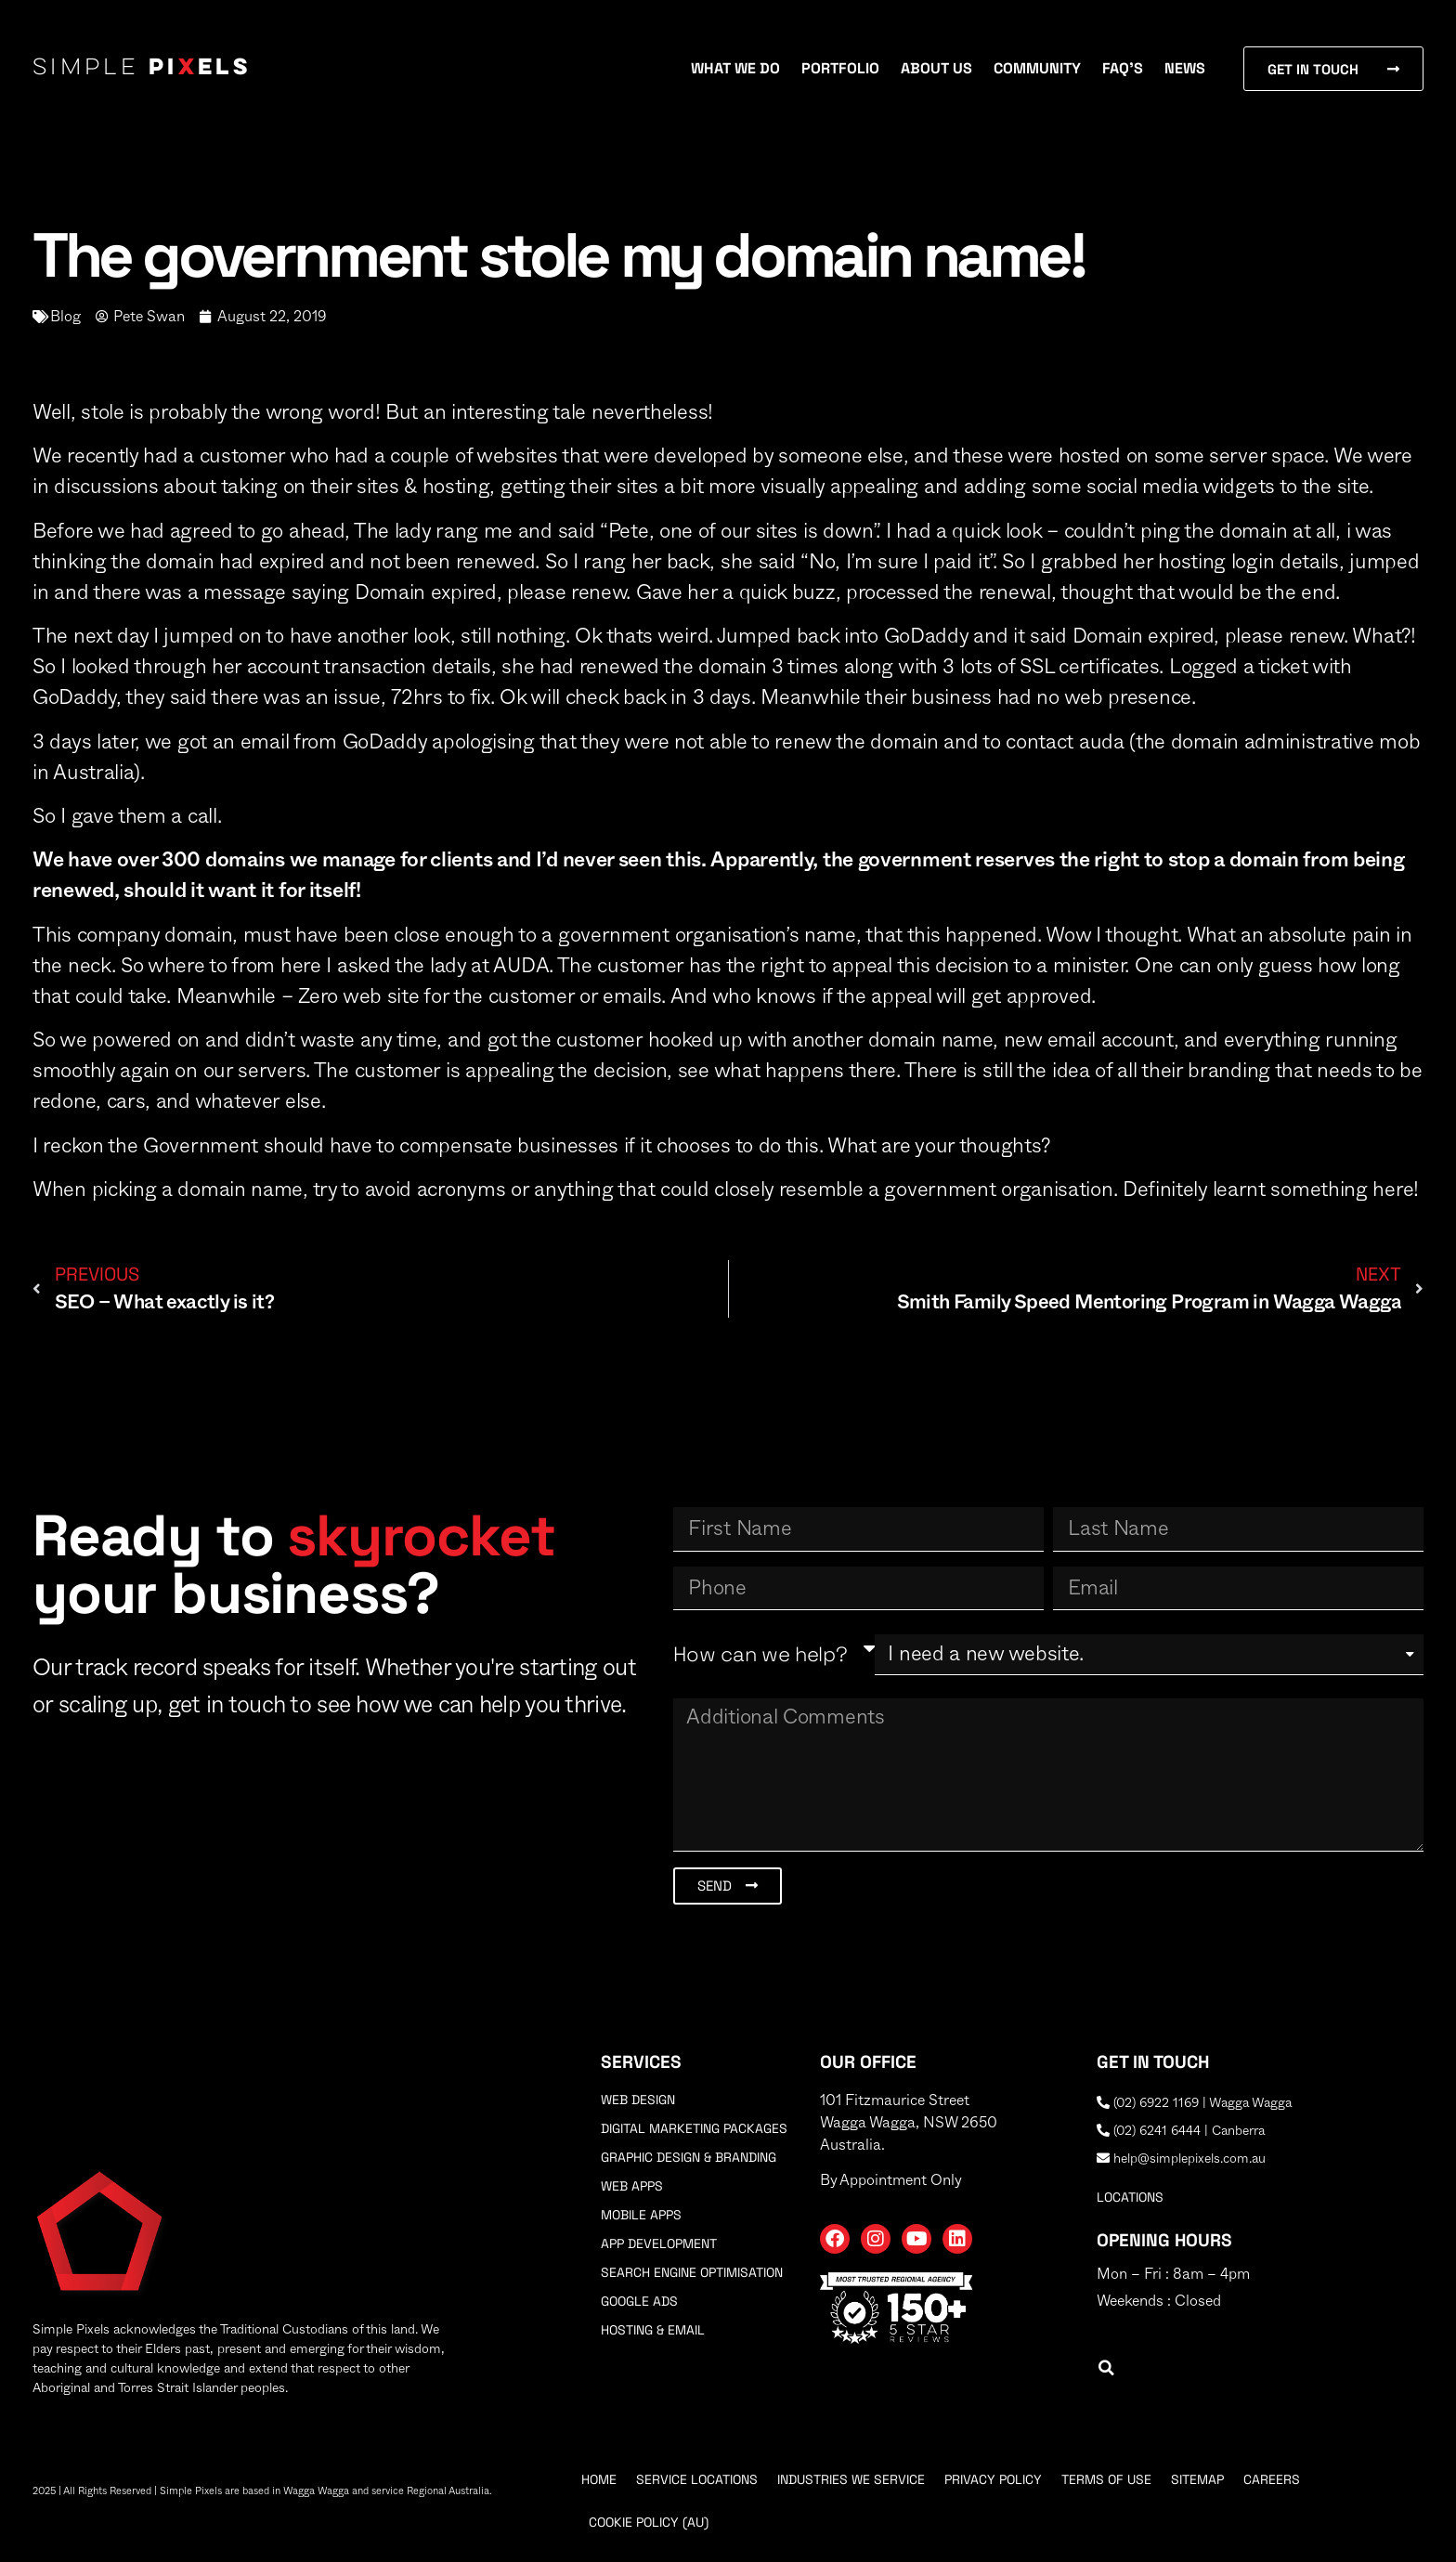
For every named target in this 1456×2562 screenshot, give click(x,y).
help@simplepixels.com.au (1181, 2158)
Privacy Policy (993, 2479)
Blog (65, 316)
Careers (1271, 2479)
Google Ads (639, 2301)
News (1184, 68)
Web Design (638, 2099)
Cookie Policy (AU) (648, 2522)
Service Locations (697, 2479)
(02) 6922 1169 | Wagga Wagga (1194, 2103)
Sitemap (1197, 2479)
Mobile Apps (641, 2214)
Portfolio (840, 68)
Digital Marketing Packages (694, 2128)
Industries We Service (851, 2479)
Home (599, 2479)
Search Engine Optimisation (692, 2272)
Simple (141, 69)
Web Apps (632, 2186)
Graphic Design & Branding (688, 2157)
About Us (936, 68)
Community (1037, 68)
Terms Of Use (1106, 2479)
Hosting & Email (653, 2329)
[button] (1106, 2368)
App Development (659, 2243)
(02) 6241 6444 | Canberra (1181, 2131)
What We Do (735, 68)
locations (1130, 2197)
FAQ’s (1122, 68)
